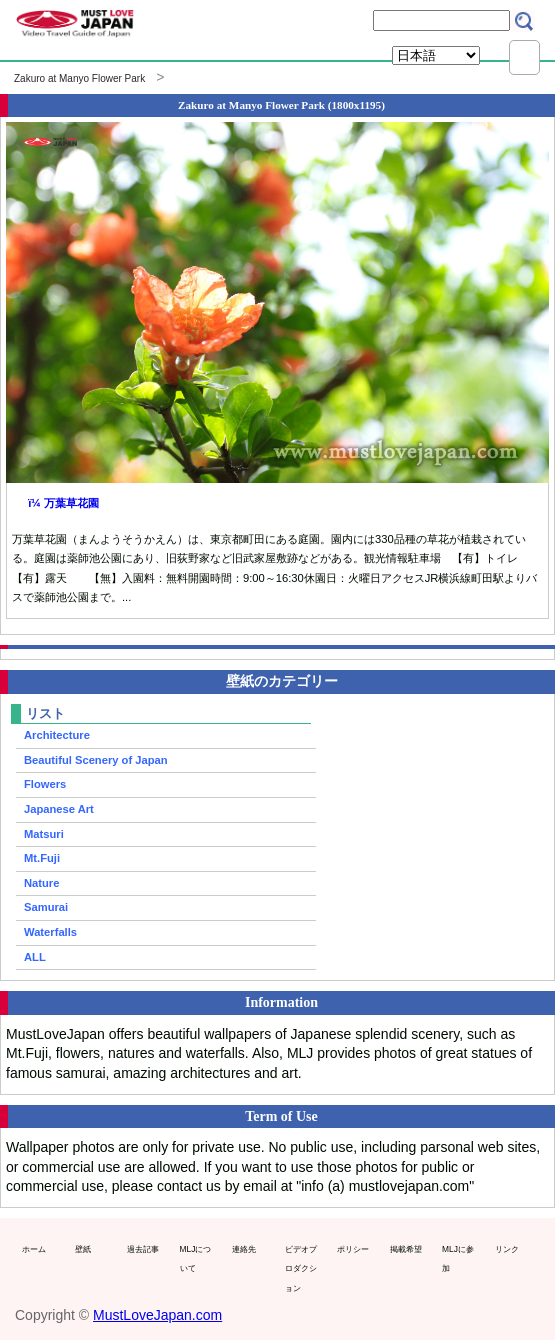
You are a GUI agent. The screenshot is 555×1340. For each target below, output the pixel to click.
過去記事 (143, 1249)
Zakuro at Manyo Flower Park (79, 78)
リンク (507, 1249)
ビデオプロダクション (301, 1268)
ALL (35, 957)
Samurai (46, 907)
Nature (41, 883)
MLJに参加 (458, 1259)
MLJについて (196, 1259)
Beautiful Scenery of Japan (96, 760)
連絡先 (244, 1249)
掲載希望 (406, 1249)
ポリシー (353, 1249)
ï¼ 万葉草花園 (63, 503)
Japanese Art (59, 809)
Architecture (57, 735)
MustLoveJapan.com (157, 1315)
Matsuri (44, 834)
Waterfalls (50, 932)
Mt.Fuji (42, 858)
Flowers (45, 784)
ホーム (34, 1249)
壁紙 (83, 1249)
